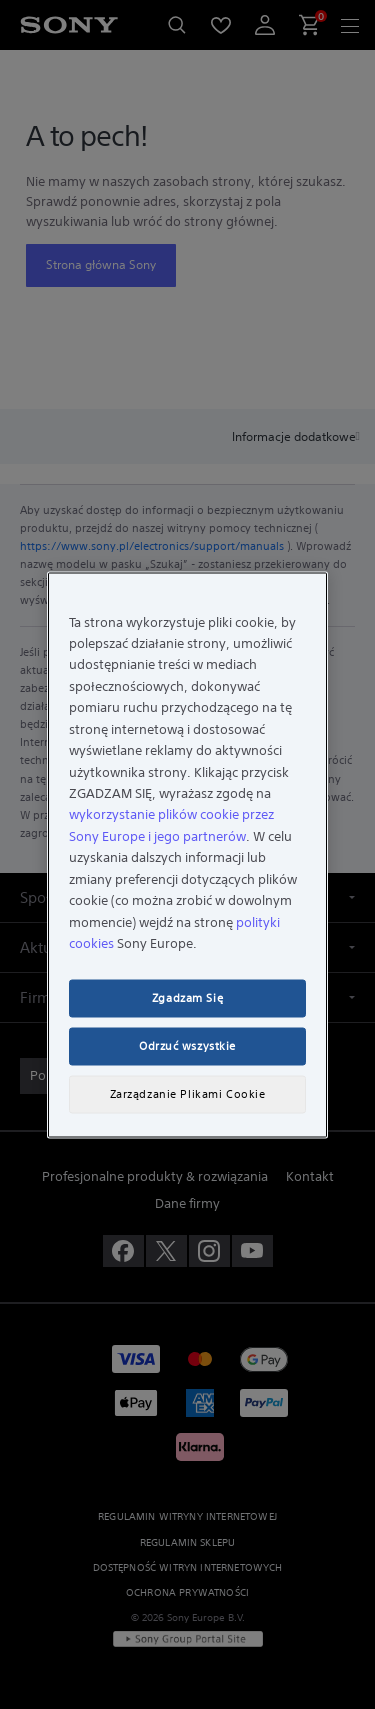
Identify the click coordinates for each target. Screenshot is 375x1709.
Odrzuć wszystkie (187, 1045)
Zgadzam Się (187, 997)
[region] (187, 854)
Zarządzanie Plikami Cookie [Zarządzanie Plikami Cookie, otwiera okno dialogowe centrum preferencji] (188, 1093)
